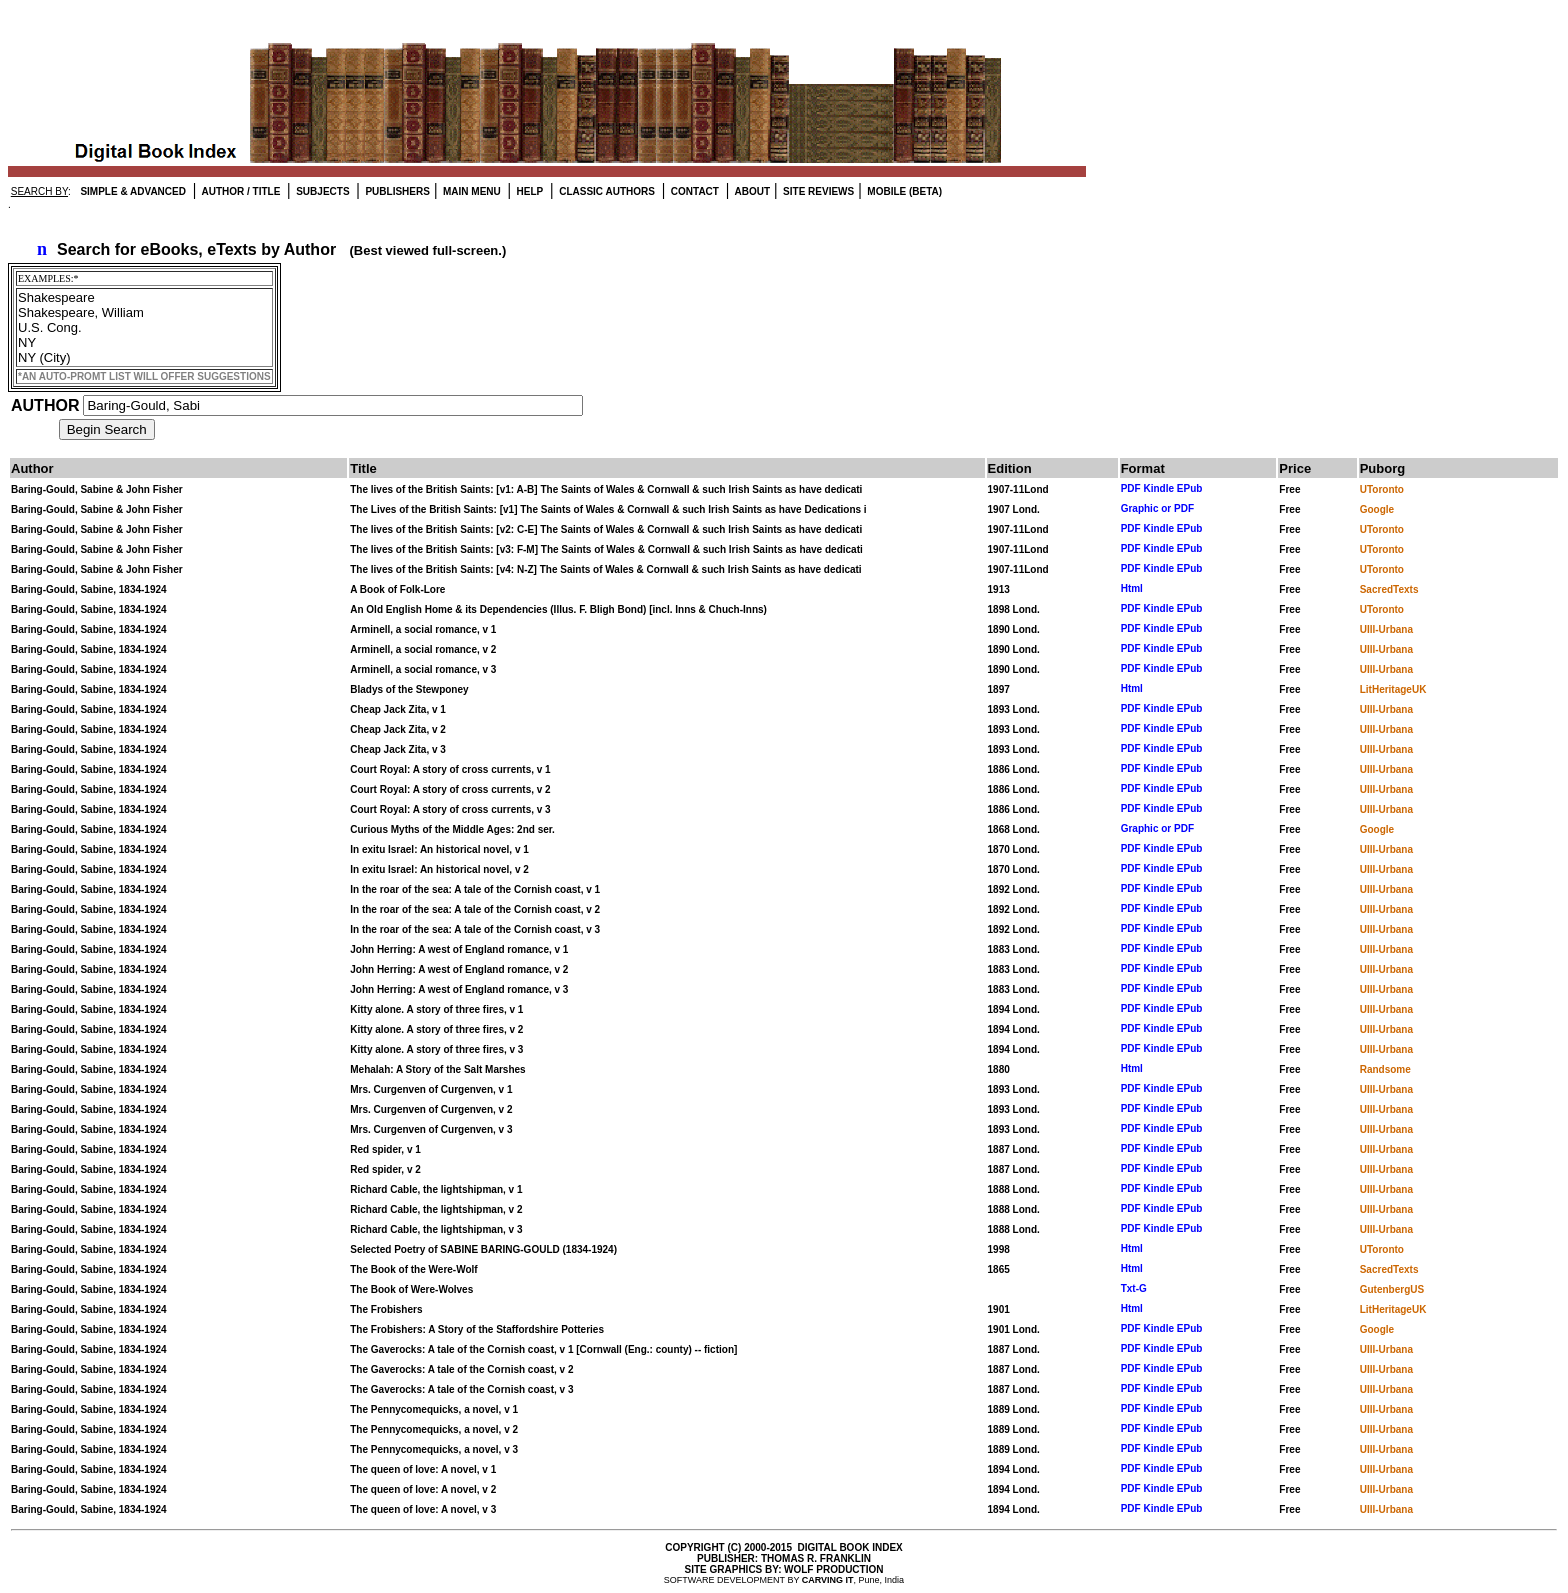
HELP (528, 191)
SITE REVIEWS (817, 191)
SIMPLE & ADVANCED (133, 191)
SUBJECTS (321, 191)
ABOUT (751, 191)
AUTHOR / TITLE (239, 191)
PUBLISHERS (396, 191)
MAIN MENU (470, 191)
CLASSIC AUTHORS (605, 191)
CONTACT (693, 191)
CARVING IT (828, 1580)
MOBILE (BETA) (904, 191)
